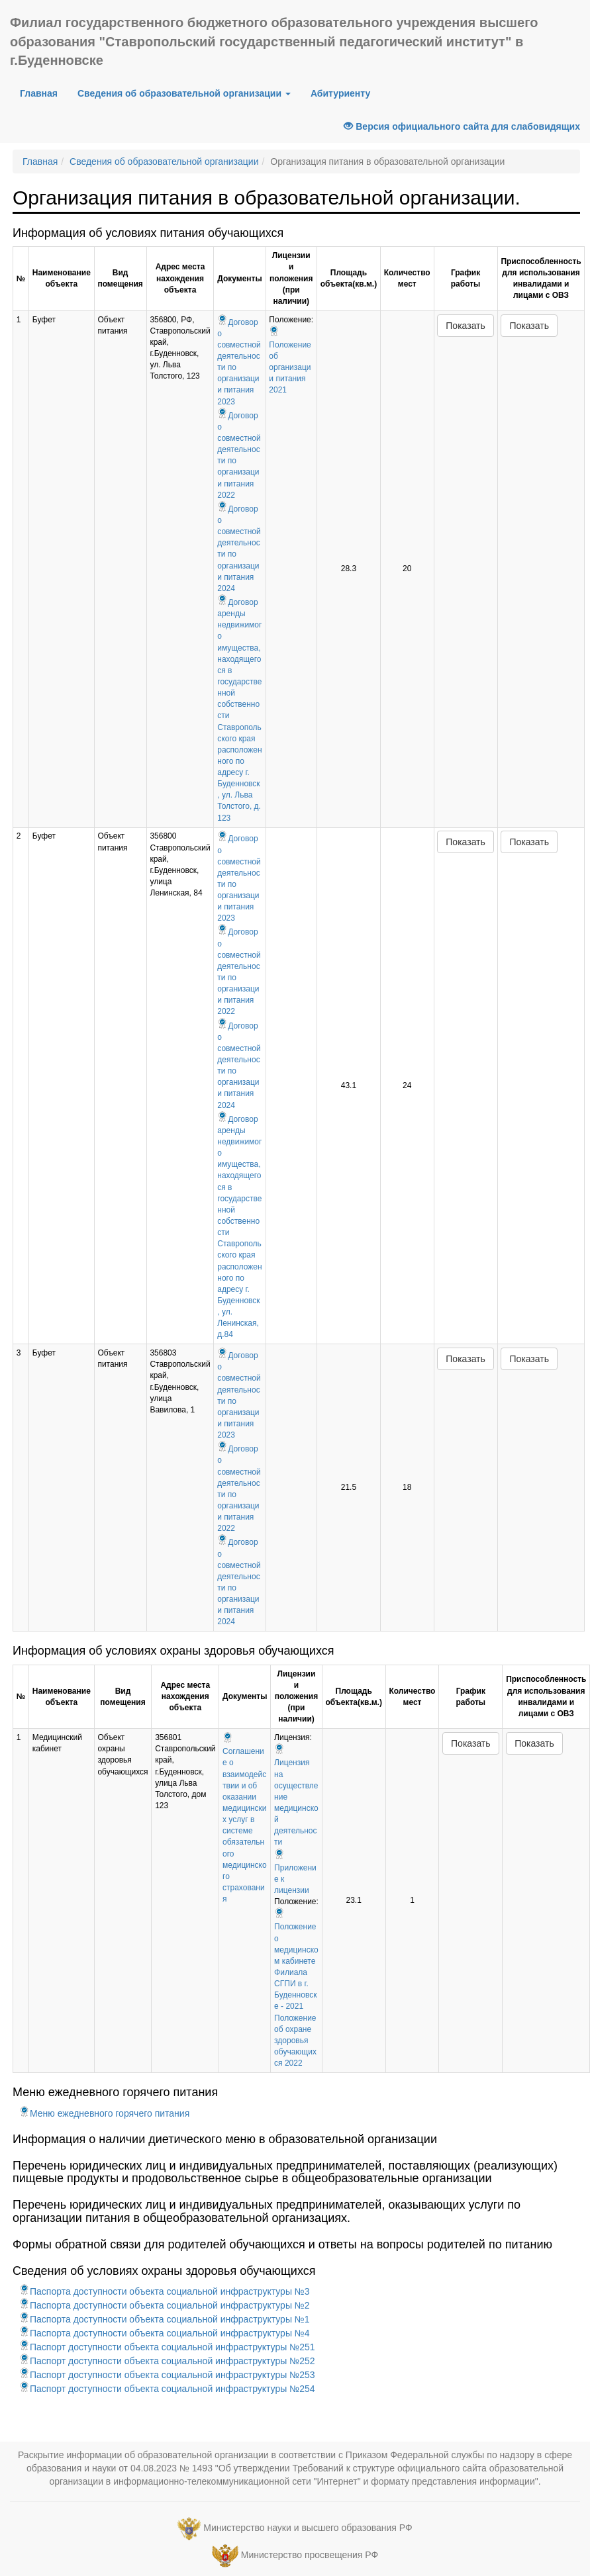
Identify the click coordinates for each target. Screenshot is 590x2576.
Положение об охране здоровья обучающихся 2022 (295, 2040)
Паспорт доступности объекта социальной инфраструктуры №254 (167, 2388)
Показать (465, 325)
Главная (39, 93)
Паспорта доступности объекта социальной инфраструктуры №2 (164, 2305)
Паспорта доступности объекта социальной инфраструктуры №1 (164, 2319)
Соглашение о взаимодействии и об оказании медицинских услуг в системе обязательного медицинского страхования (244, 1819)
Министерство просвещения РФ (309, 2555)
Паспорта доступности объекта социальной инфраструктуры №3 (164, 2291)
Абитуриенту (340, 93)
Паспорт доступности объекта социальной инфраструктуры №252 (167, 2361)
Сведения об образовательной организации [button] (184, 93)
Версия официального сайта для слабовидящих (462, 126)
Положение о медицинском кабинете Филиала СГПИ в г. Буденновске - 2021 (296, 1961)
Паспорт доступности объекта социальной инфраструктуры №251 (167, 2347)
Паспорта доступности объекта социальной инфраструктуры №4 (164, 2333)
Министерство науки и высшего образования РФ (307, 2527)
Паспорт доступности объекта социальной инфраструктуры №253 (167, 2374)
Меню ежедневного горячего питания (104, 2113)
